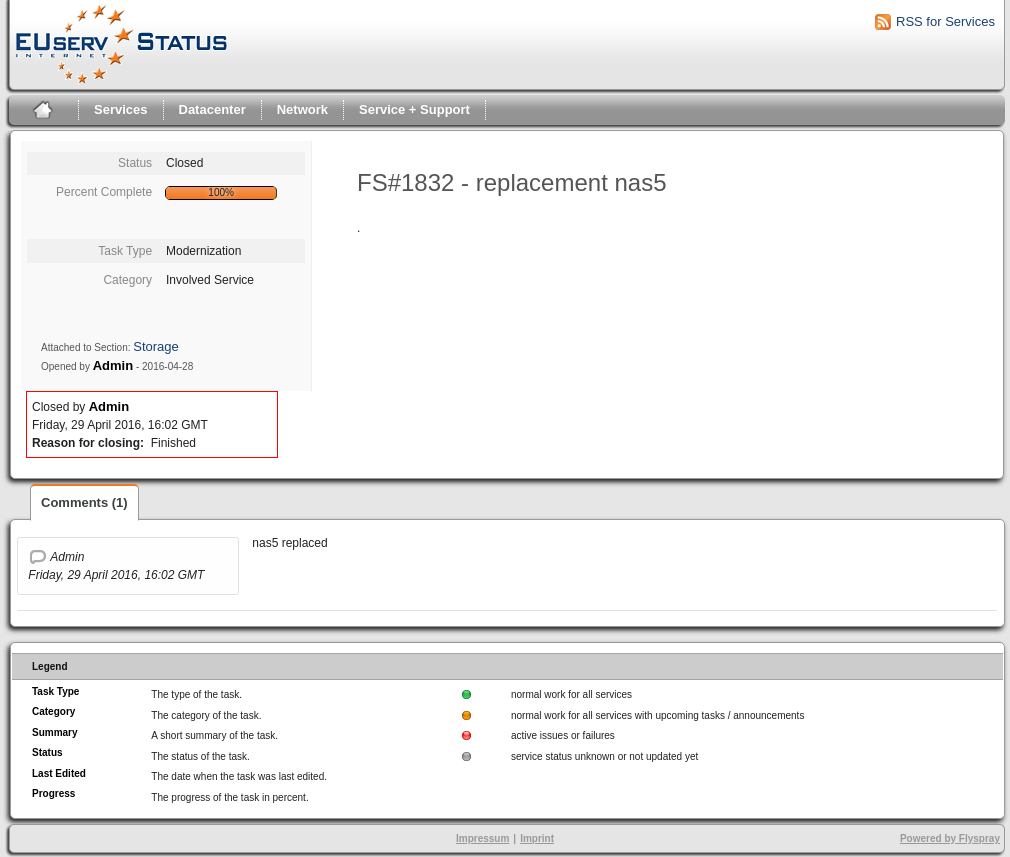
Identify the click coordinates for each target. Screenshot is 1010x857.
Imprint (537, 838)
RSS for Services (945, 21)
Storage (156, 346)
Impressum (482, 838)
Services (121, 109)
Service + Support (414, 109)
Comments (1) (84, 502)
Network (302, 109)
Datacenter (212, 109)
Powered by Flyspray (950, 838)
